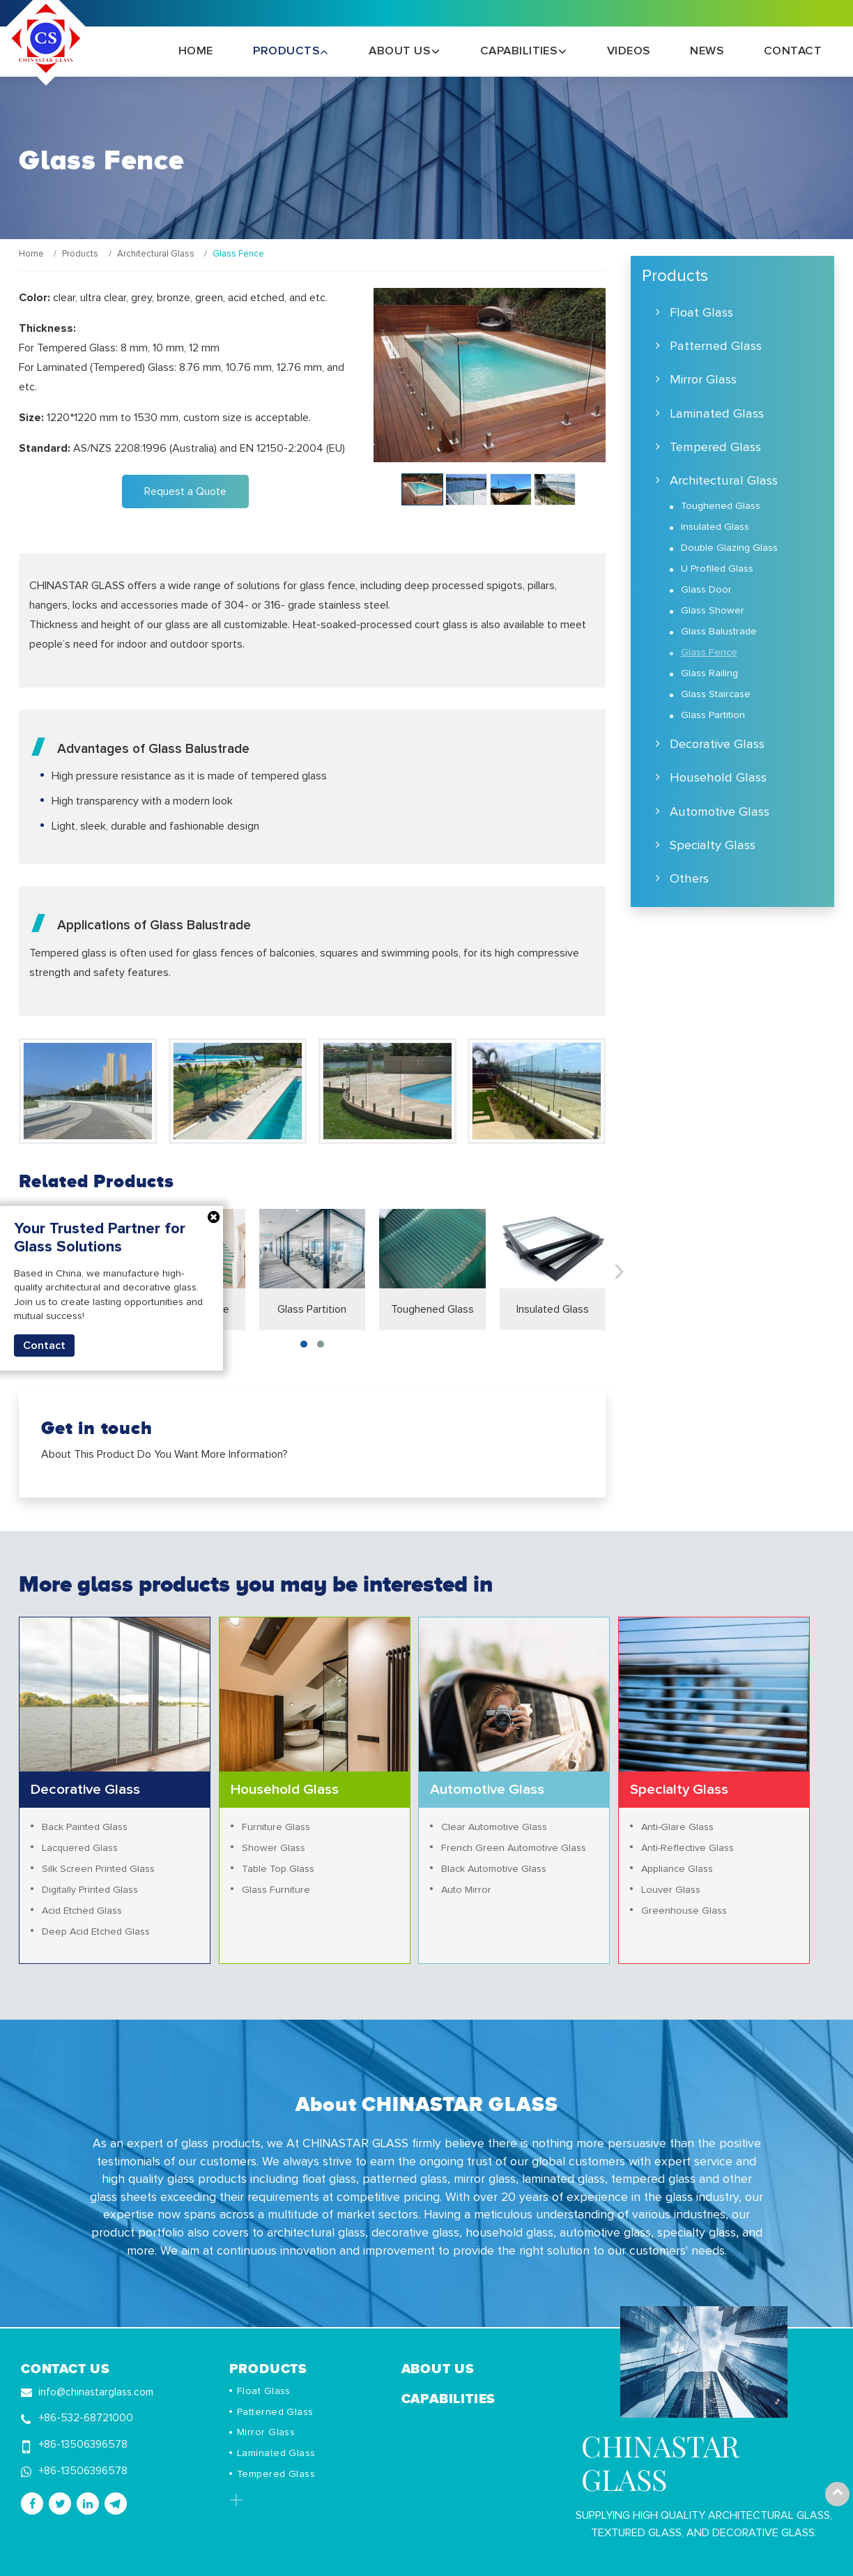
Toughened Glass (432, 1309)
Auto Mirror (466, 1890)
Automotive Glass (719, 811)
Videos (628, 51)
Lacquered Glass (80, 1848)
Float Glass (701, 312)
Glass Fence (709, 652)
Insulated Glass (552, 1309)
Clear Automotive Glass (494, 1827)
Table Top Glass (278, 1869)
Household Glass (718, 777)
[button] (303, 1344)
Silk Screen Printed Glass (98, 1869)
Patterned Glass (716, 346)
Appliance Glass (677, 1869)
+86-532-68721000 (85, 2418)
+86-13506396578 (83, 2444)
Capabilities (448, 2398)
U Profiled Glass (717, 569)
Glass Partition (311, 1309)
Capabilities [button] (520, 51)
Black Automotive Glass (493, 1869)
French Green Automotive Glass (513, 1848)
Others (689, 878)
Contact (793, 51)
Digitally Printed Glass (90, 1890)
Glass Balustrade (719, 632)
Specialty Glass (712, 845)
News (706, 51)
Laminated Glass (717, 413)
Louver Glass (670, 1890)
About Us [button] (401, 51)
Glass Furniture (276, 1890)
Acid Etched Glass (82, 1911)
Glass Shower (712, 611)
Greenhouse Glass (684, 1911)
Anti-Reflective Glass (687, 1848)
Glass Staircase (716, 694)
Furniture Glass (276, 1827)
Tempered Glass (715, 447)
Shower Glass (273, 1848)
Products (80, 254)
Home (195, 51)
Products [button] (287, 51)
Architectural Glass (155, 254)
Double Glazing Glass (729, 548)
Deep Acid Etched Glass (96, 1932)
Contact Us (65, 2368)
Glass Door (706, 590)
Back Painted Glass (85, 1827)
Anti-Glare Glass (677, 1827)
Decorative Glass (717, 744)
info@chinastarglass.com (95, 2392)
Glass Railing (709, 673)
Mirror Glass (703, 379)
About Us (438, 2368)
